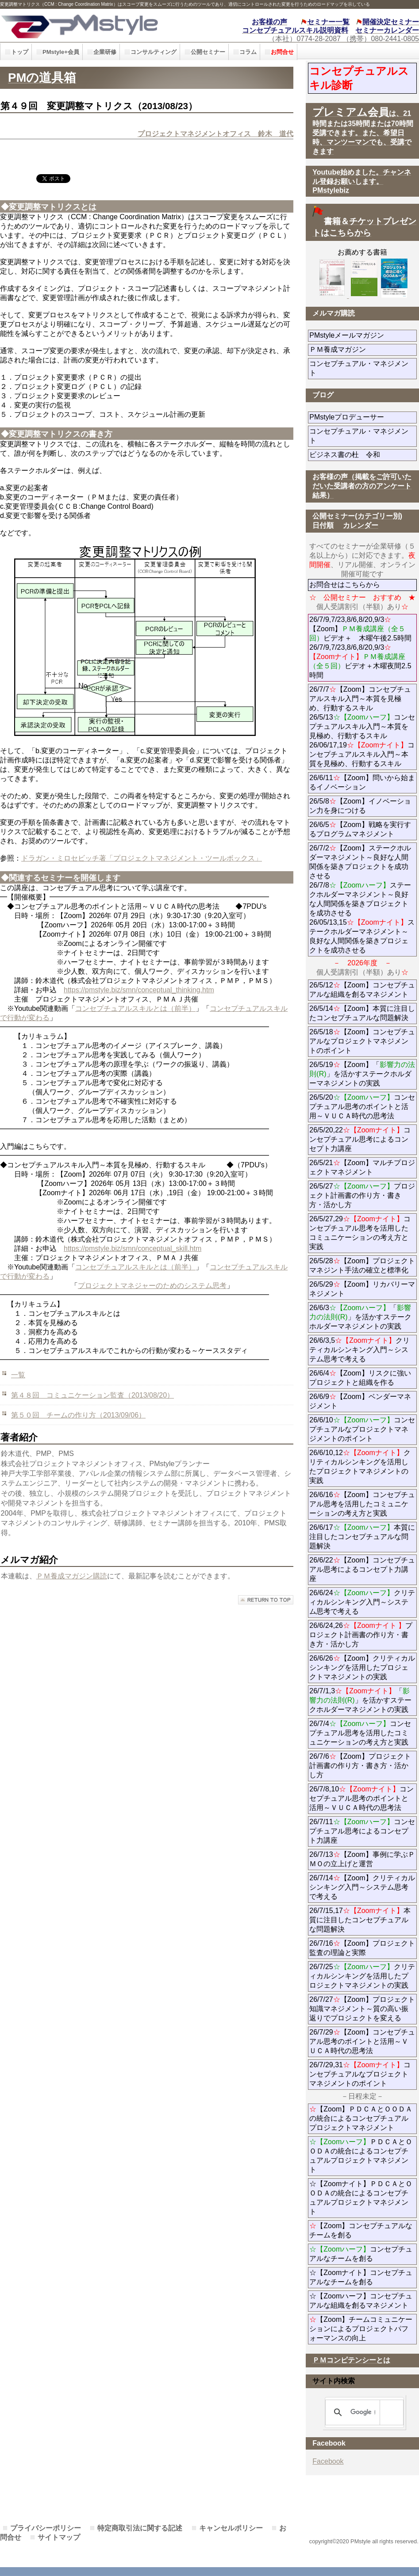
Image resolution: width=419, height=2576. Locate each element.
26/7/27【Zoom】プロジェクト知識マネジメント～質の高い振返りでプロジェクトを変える (362, 2009)
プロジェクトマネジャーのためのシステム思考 (152, 1285)
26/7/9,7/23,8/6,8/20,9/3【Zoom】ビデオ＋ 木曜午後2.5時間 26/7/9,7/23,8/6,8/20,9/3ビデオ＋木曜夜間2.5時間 (360, 647)
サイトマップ (59, 2537)
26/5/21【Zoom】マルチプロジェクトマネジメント (362, 1167)
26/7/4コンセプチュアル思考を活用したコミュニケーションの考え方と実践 (360, 1733)
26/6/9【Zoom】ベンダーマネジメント (360, 1401)
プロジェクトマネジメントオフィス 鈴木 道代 (215, 133)
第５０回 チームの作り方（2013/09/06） (78, 1415)
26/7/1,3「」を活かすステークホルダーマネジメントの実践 (360, 1700)
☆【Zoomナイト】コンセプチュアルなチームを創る (360, 2277)
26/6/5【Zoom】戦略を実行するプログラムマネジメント (360, 829)
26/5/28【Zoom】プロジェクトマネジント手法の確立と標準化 (362, 1265)
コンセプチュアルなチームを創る (360, 2253)
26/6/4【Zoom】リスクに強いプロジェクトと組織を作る (363, 1377)
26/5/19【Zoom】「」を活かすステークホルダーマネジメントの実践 (362, 1074)
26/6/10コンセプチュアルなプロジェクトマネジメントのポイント (362, 1429)
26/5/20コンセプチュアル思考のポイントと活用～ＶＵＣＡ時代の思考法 (362, 1107)
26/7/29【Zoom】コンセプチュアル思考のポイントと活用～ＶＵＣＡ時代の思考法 (362, 2041)
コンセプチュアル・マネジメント (358, 368)
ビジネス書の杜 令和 (358, 454)
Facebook (327, 2461)
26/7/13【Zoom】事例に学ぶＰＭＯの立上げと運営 (362, 1859)
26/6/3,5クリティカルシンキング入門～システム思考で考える (359, 1350)
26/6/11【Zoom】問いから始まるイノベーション (362, 782)
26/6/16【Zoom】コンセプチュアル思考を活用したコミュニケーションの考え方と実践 (362, 1504)
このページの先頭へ (265, 1599)
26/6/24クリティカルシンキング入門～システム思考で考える (362, 1602)
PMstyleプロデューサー (363, 417)
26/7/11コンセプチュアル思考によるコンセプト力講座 (362, 1831)
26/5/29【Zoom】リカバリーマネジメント (362, 1288)
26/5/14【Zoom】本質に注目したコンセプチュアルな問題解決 (362, 1013)
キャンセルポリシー (231, 2528)
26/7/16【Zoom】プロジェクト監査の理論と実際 (362, 1948)
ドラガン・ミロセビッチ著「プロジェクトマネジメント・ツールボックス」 (141, 858)
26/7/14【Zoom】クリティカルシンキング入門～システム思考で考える (362, 1887)
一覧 (18, 1375)
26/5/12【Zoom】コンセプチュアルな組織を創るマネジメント (362, 989)
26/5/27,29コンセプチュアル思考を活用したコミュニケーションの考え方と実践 (360, 1232)
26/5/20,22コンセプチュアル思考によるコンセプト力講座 (360, 1139)
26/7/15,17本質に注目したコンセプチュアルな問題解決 (360, 1920)
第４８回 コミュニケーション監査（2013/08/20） (92, 1395)
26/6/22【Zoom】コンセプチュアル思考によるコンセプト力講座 (362, 1569)
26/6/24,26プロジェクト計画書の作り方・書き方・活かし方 (360, 1635)
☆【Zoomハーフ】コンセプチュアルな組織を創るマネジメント (360, 2300)
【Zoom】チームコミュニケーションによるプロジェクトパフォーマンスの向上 (360, 2329)
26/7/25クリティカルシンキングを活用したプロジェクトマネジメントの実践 (362, 1976)
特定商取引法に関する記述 (139, 2528)
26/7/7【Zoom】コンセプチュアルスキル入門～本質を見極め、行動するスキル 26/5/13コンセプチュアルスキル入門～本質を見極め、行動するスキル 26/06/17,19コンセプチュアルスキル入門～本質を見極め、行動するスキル (362, 726)
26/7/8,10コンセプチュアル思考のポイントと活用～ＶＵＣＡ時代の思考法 (361, 1798)
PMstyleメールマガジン (363, 335)
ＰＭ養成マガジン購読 (71, 1576)
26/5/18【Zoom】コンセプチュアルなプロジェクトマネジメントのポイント (362, 1041)
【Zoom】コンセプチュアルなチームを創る (360, 2230)
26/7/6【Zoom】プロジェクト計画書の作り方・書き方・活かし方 (360, 1766)
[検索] (362, 2412)
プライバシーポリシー (45, 2528)
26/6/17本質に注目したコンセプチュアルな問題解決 (362, 1537)
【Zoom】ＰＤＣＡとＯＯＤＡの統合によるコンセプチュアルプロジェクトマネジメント (360, 2118)
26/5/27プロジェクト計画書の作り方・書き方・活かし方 (362, 1195)
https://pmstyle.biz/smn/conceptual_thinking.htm (139, 990)
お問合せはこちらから (344, 584)
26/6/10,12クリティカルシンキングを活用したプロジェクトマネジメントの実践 (360, 1466)
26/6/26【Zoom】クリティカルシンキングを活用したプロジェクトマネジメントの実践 (362, 1667)
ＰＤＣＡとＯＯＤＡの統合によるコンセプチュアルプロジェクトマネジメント (360, 2155)
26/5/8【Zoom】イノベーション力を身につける (360, 805)
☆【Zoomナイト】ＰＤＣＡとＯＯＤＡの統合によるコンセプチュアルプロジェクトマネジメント (360, 2197)
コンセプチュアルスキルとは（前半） (135, 1008)
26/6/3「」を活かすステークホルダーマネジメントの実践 (360, 1317)
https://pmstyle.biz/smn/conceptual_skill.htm (132, 1248)
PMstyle (94, 25)
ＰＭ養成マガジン (363, 349)
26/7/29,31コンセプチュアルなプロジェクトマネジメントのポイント (360, 2074)
